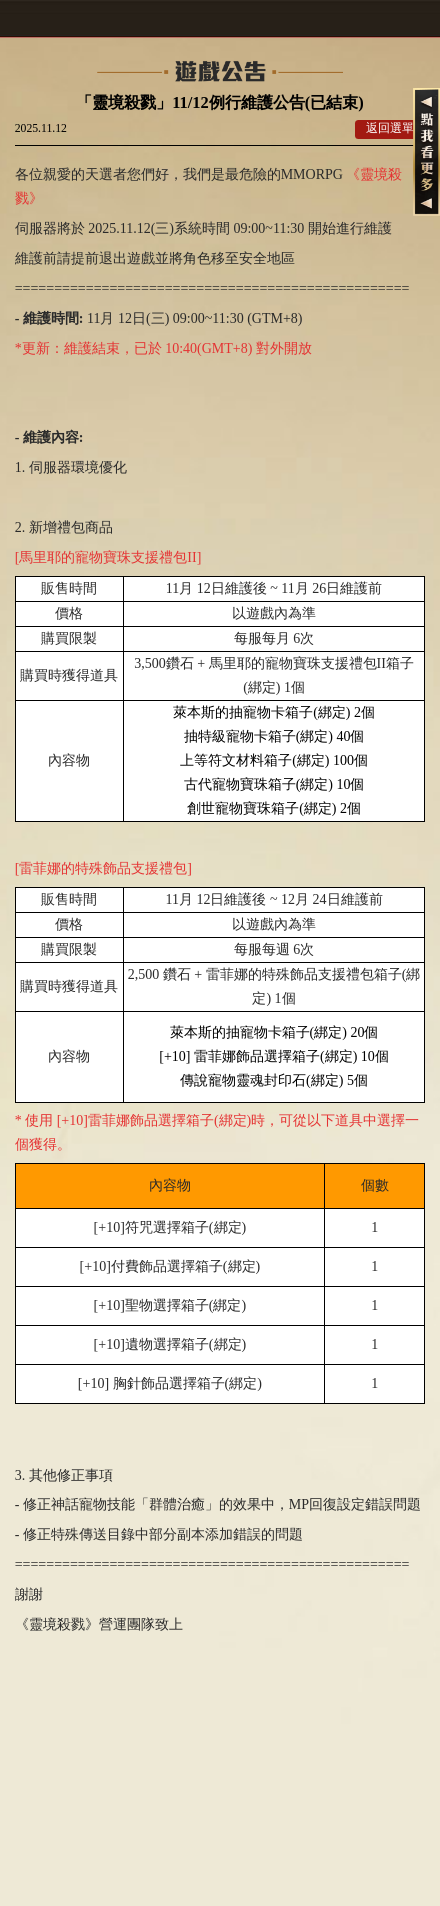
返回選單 (390, 128)
